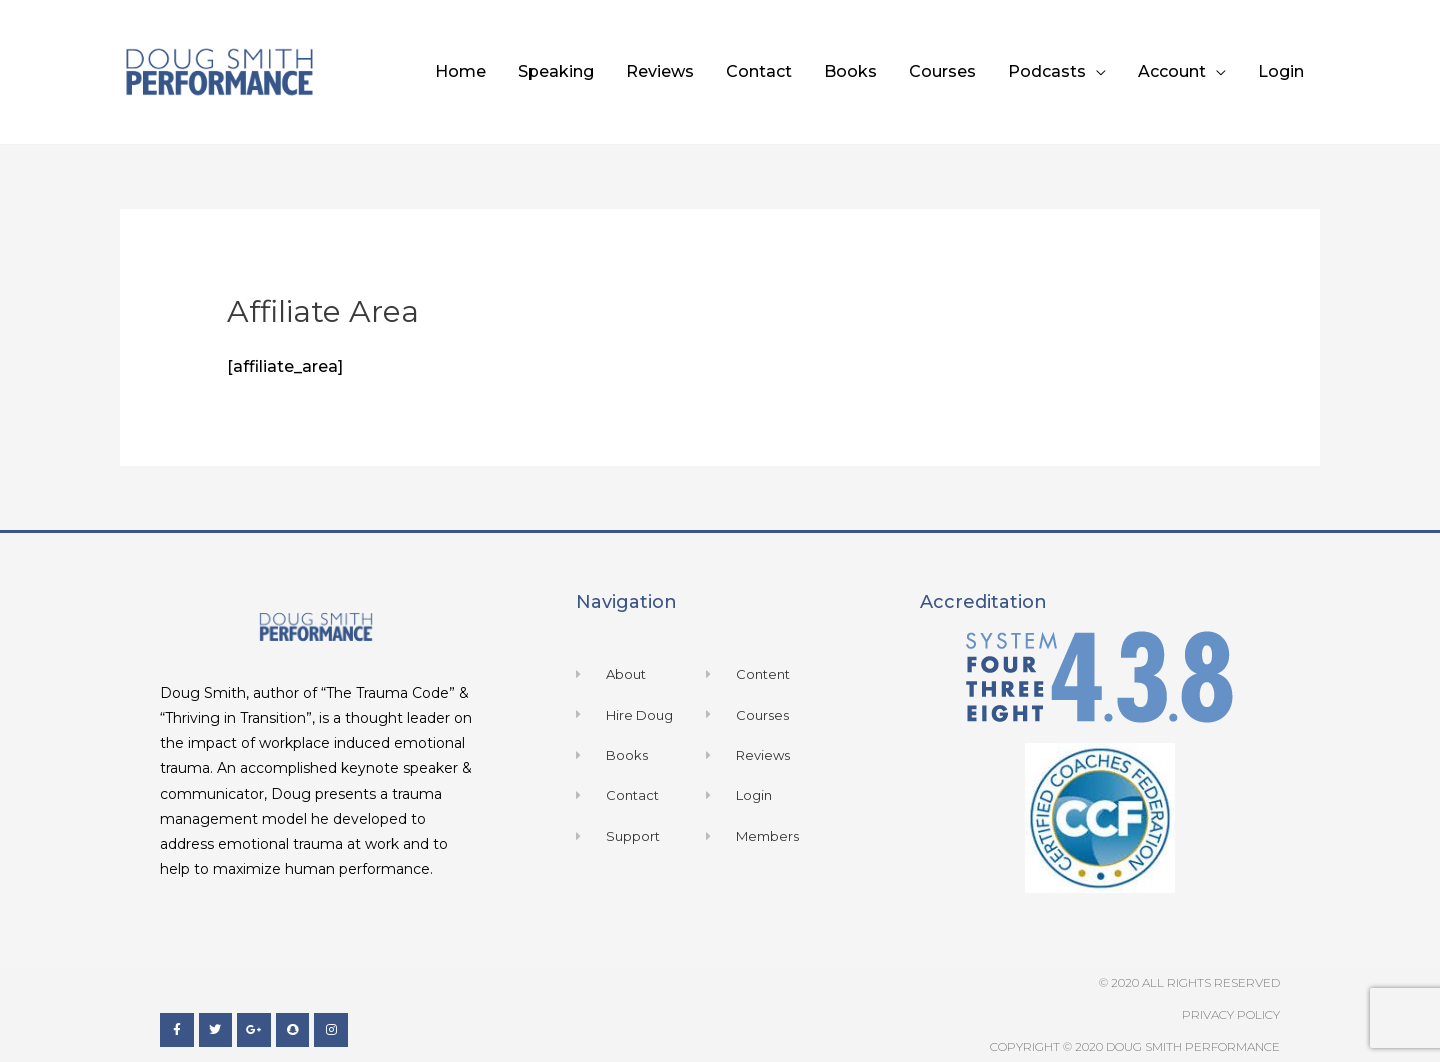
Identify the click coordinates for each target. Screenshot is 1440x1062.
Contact (759, 71)
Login (1281, 71)
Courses (942, 71)
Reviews (660, 71)
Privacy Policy (1231, 1014)
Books (850, 71)
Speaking (556, 71)
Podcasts (1047, 71)
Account (1172, 71)
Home (460, 71)
